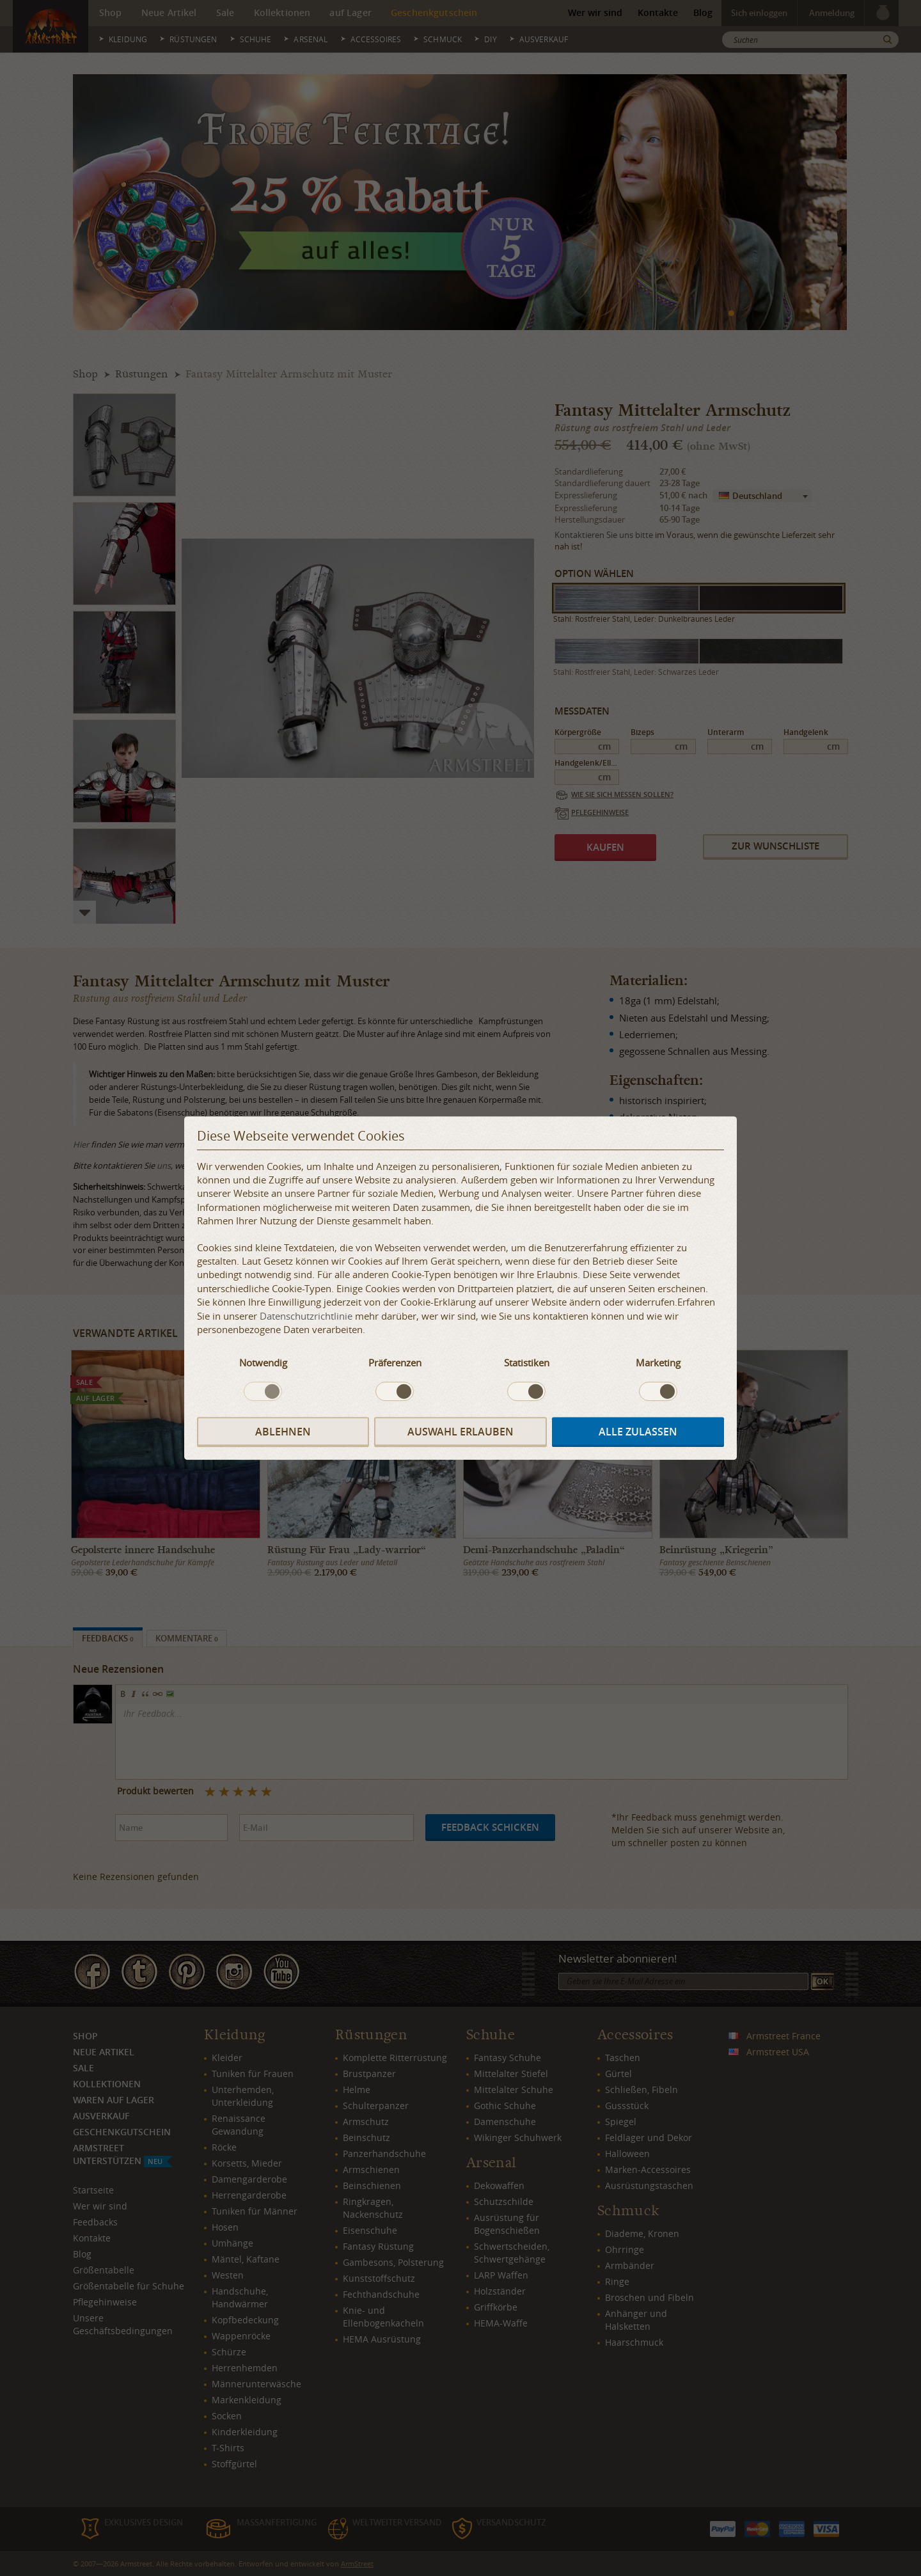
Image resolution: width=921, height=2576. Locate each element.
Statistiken (526, 1362)
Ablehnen (283, 1432)
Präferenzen (394, 1362)
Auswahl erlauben (460, 1432)
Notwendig (263, 1362)
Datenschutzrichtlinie (306, 1315)
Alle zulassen (638, 1432)
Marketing (658, 1362)
